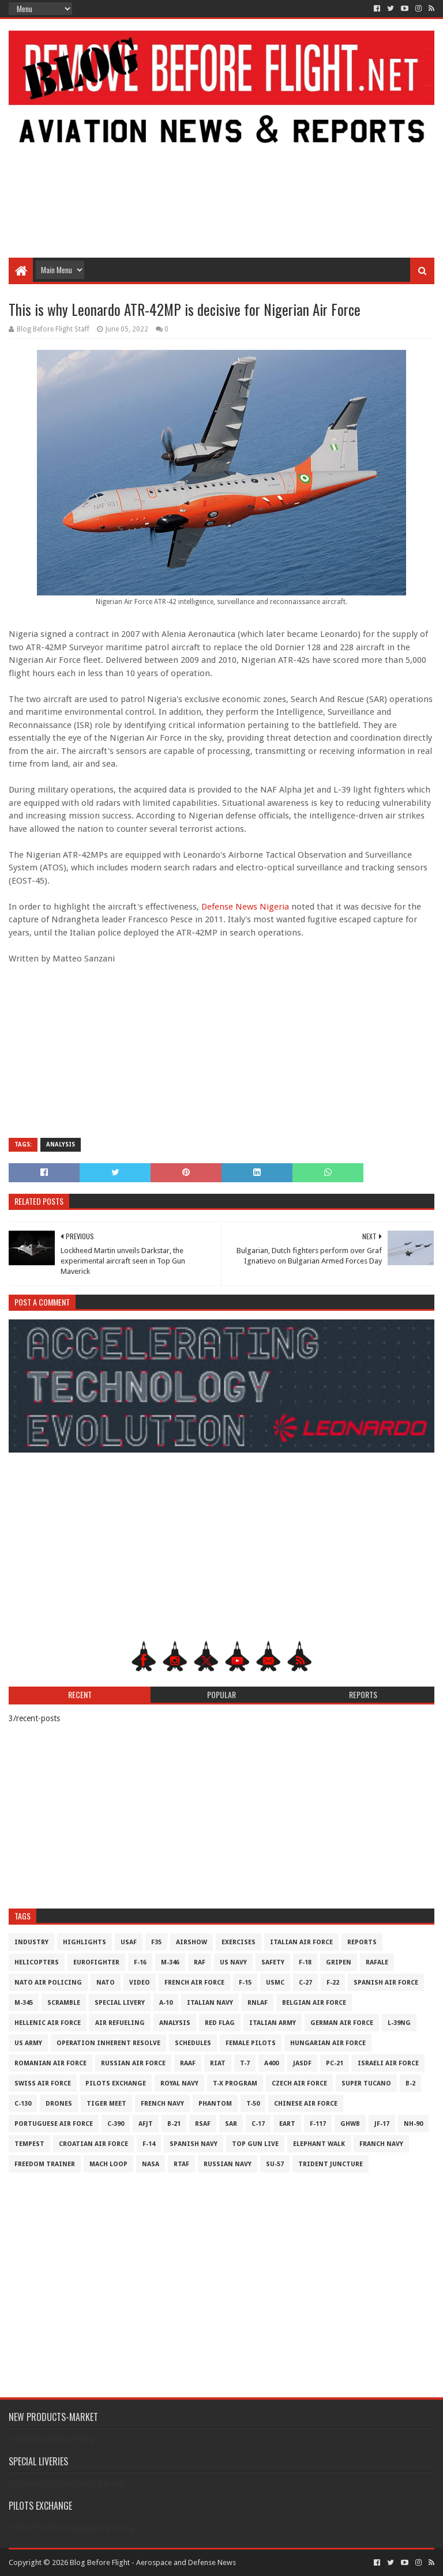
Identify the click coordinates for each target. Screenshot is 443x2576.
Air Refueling (120, 2023)
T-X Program (235, 2083)
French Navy (162, 2103)
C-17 (258, 2124)
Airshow (191, 1942)
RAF (199, 1962)
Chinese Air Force (305, 2103)
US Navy (233, 1962)
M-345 (23, 2003)
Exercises (239, 1942)
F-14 (148, 2144)
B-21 (174, 2124)
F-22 (332, 1982)
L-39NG (399, 2023)
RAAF (188, 2063)
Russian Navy (227, 2164)
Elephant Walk (319, 2144)
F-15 (245, 1982)
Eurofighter (96, 1962)
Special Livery (120, 2003)
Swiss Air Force (42, 2083)
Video (139, 1982)
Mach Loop (108, 2164)
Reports (362, 1942)
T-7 (245, 2063)
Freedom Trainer (44, 2164)
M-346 (170, 1962)
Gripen (338, 1962)
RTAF (181, 2164)
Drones (59, 2103)
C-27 (305, 1982)
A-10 (165, 2003)
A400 (271, 2063)
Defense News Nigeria (245, 907)
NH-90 (413, 2124)
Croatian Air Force (93, 2144)
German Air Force (341, 2023)
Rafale (377, 1962)
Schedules (193, 2043)
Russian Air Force (133, 2063)
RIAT (218, 2063)
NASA (150, 2164)
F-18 (305, 1962)
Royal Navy (179, 2083)
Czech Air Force (299, 2083)
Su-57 (275, 2164)
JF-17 (381, 2124)
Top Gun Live (255, 2144)
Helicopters (36, 1962)
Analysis (60, 1144)
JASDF (302, 2063)
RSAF (203, 2124)
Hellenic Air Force (47, 2023)
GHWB (350, 2124)
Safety (272, 1962)
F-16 (140, 1962)
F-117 (318, 2124)
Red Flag (220, 2023)
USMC (275, 1982)
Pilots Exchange (115, 2083)
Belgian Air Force (314, 2003)
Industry (31, 1942)
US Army (28, 2043)
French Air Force (194, 1982)
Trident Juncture (330, 2164)
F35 (156, 1942)
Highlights (84, 1942)
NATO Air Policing (48, 1982)
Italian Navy (210, 2003)
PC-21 (334, 2063)
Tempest (29, 2144)
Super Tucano (366, 2083)
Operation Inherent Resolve (108, 2043)
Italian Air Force (301, 1942)
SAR (231, 2124)
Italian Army (272, 2023)
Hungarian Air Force (328, 2043)
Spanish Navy (193, 2144)
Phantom (215, 2103)
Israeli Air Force (388, 2063)
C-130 (22, 2103)
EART (287, 2124)
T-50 (253, 2103)
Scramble (63, 2003)
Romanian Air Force (50, 2063)
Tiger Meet (106, 2103)
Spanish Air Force (386, 1982)
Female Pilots (251, 2043)
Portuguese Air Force (53, 2124)
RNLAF (257, 2003)
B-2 (410, 2083)
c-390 (115, 2124)
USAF (129, 1942)
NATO (105, 1982)
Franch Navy (381, 2144)
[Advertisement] (221, 165)
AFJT (145, 2124)
